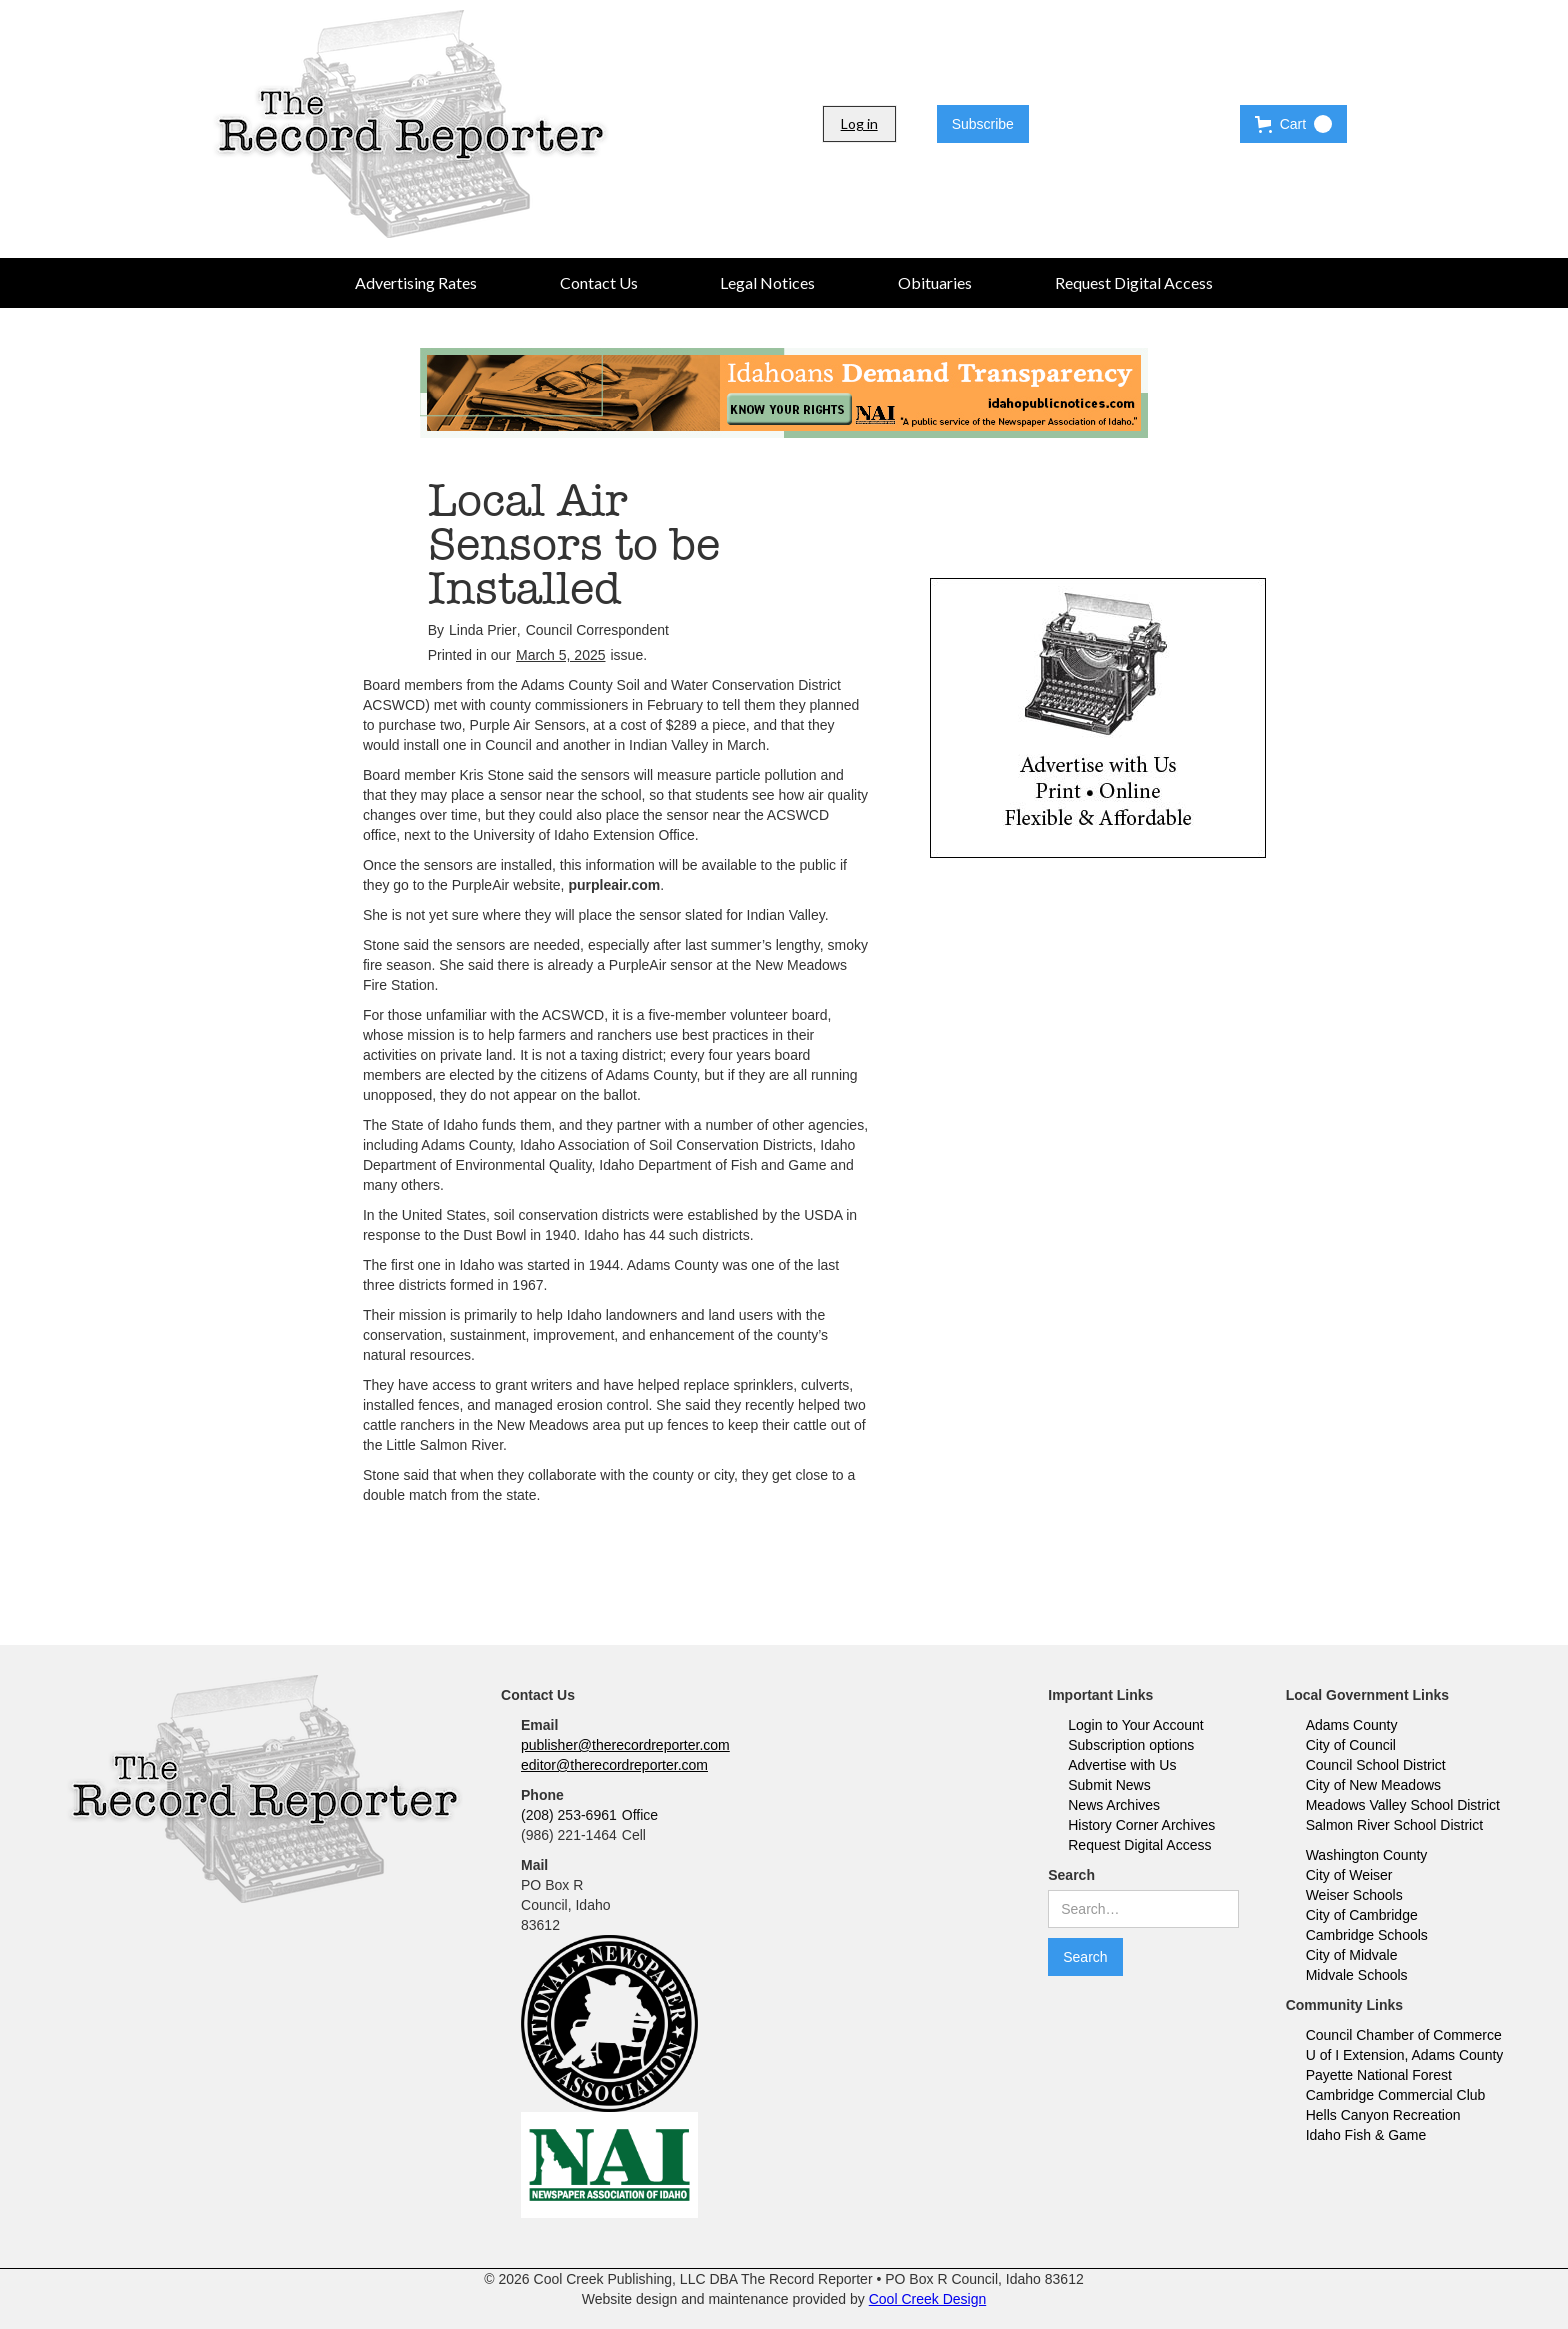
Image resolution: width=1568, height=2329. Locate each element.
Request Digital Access (1139, 1845)
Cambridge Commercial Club (1396, 2095)
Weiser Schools (1354, 1895)
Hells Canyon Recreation (1383, 2115)
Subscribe (983, 124)
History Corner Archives (1141, 1825)
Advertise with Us (1122, 1765)
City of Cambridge (1362, 1915)
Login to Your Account (1135, 1725)
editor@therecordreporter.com (614, 1765)
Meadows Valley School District (1403, 1805)
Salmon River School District (1394, 1825)
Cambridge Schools (1367, 1935)
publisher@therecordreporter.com (625, 1745)
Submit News (1109, 1785)
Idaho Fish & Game (1366, 2135)
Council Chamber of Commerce (1404, 2035)
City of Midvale (1352, 1955)
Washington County (1367, 1855)
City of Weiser (1349, 1875)
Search (1071, 1875)
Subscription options (1131, 1745)
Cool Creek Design (928, 2299)
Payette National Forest (1379, 2075)
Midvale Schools (1357, 1975)
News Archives (1114, 1805)
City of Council (1351, 1745)
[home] (411, 124)
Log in (859, 123)
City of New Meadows (1373, 1785)
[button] (1293, 124)
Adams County (1352, 1725)
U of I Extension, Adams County (1405, 2055)
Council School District (1376, 1765)
